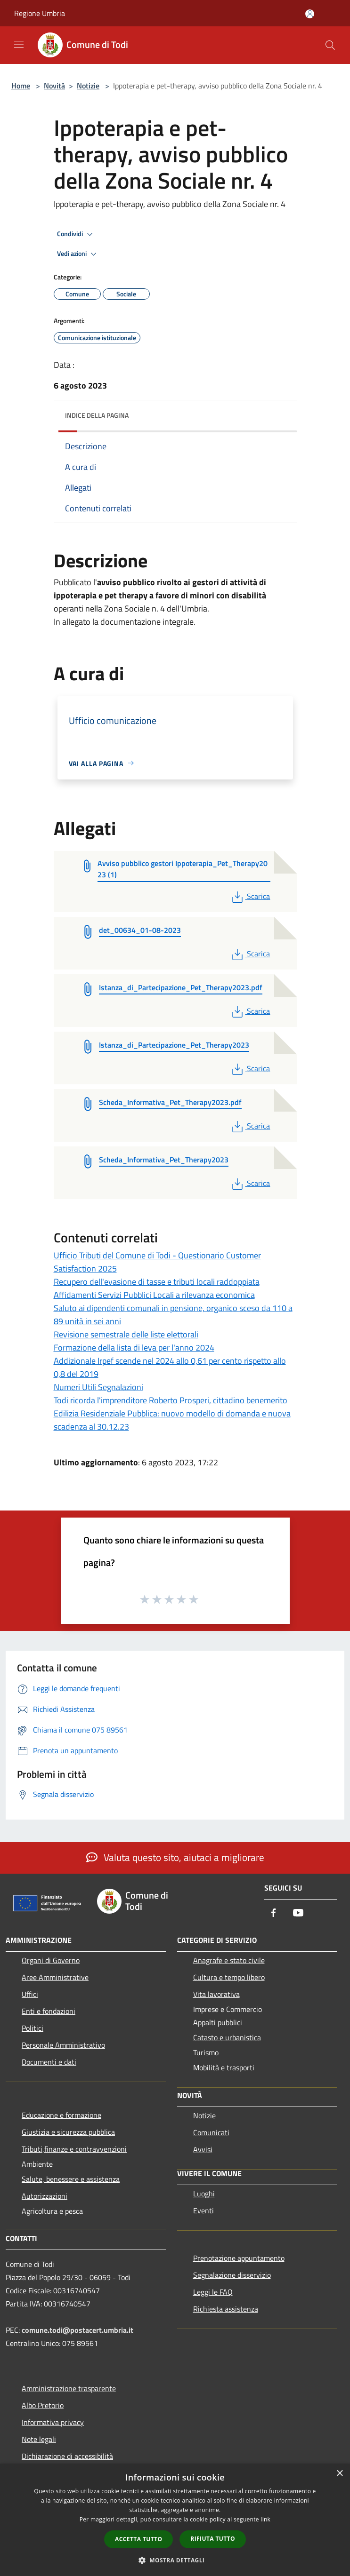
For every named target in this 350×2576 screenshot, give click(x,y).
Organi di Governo (51, 1960)
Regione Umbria (39, 13)
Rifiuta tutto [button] (212, 2539)
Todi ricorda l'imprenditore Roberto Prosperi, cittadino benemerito (170, 1400)
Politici (32, 2028)
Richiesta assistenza (225, 2308)
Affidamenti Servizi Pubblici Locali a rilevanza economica (154, 1294)
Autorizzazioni (44, 2196)
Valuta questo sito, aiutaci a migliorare (175, 1857)
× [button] (339, 2473)
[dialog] (175, 2520)
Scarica (250, 896)
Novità (54, 85)
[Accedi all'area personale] (310, 14)
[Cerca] (330, 45)
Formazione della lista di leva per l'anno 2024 (134, 1347)
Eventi (203, 2210)
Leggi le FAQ (213, 2292)
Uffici (30, 1994)
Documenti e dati (49, 2061)
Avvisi (202, 2149)
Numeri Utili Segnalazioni (98, 1387)
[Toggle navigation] (18, 44)
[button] (175, 2560)
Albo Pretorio (43, 2405)
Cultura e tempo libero (229, 1977)
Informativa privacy (53, 2422)
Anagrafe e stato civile (229, 1960)
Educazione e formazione (61, 2115)
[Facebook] (273, 1913)
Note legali (39, 2439)
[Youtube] (298, 1913)
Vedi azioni (78, 254)
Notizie (88, 85)
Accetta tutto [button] (138, 2539)
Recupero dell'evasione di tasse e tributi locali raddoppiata (157, 1281)
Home (20, 85)
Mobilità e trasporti (223, 2067)
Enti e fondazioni (48, 2011)
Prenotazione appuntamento (239, 2258)
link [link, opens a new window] (265, 2519)
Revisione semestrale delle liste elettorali (126, 1334)
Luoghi (204, 2193)
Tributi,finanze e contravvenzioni (74, 2149)
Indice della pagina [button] (97, 415)
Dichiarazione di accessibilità (67, 2456)
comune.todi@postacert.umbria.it (77, 2330)
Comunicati (211, 2132)
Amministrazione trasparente (69, 2388)
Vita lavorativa (216, 1994)
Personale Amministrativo (63, 2045)
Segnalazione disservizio (232, 2275)
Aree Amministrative (55, 1977)
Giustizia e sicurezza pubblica (68, 2132)
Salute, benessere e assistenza (71, 2179)
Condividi (76, 234)
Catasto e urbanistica (227, 2037)
